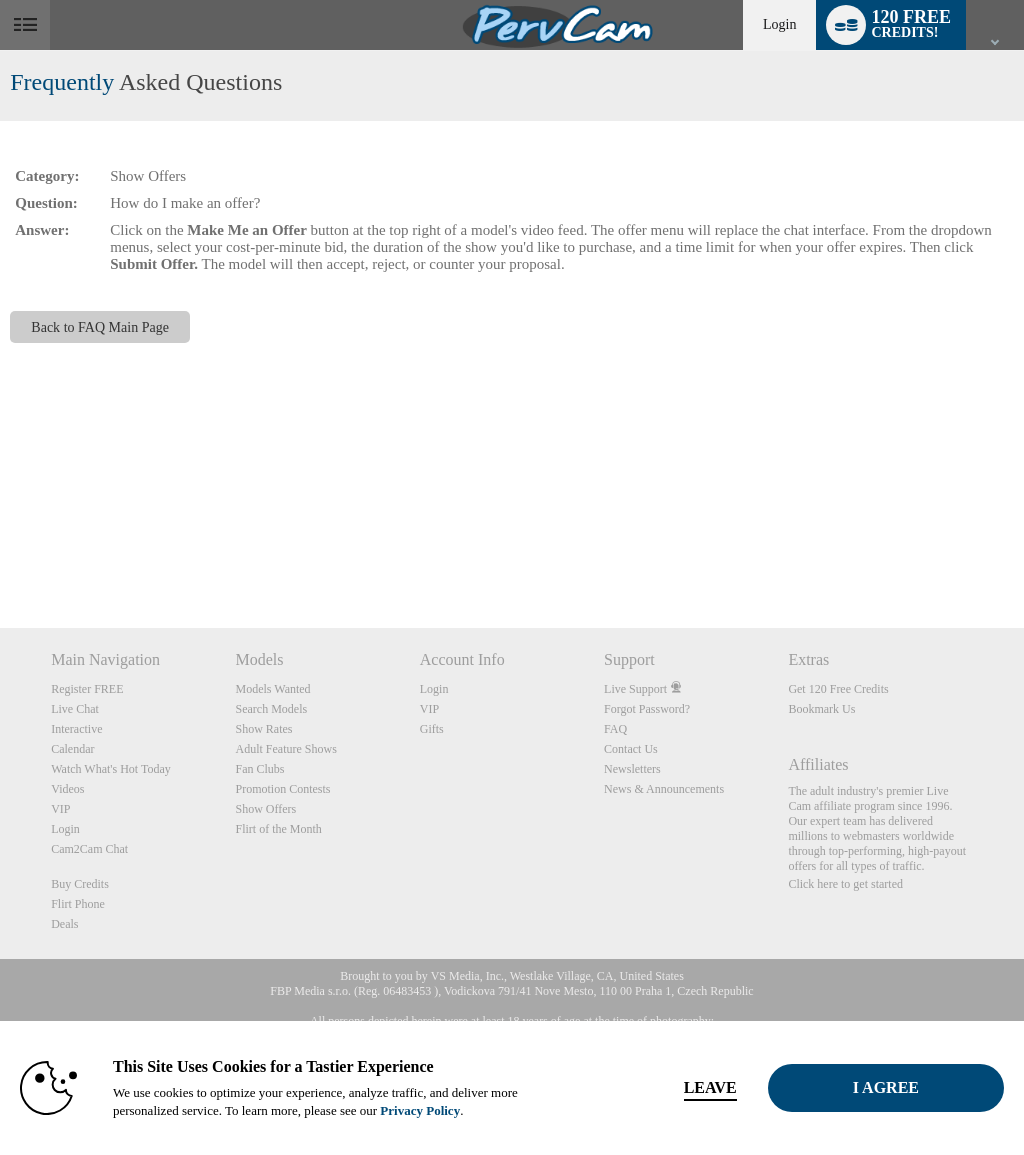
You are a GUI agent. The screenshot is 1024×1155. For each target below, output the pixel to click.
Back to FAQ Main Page (100, 327)
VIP (60, 809)
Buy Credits (80, 884)
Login (779, 24)
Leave (710, 1087)
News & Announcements (664, 789)
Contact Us (631, 749)
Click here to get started (845, 884)
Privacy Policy (420, 1110)
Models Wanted (272, 689)
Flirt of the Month (278, 829)
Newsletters (632, 769)
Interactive (76, 729)
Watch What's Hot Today (111, 769)
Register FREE (87, 689)
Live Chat (75, 709)
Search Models (271, 709)
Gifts (432, 729)
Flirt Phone (78, 904)
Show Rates (263, 729)
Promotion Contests (282, 789)
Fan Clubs (259, 769)
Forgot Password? (647, 709)
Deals (64, 924)
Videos (67, 789)
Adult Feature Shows (285, 749)
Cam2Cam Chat (89, 849)
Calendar (72, 749)
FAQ (615, 729)
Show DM (0, 553)
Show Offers (265, 809)
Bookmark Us (821, 709)
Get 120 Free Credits (838, 689)
